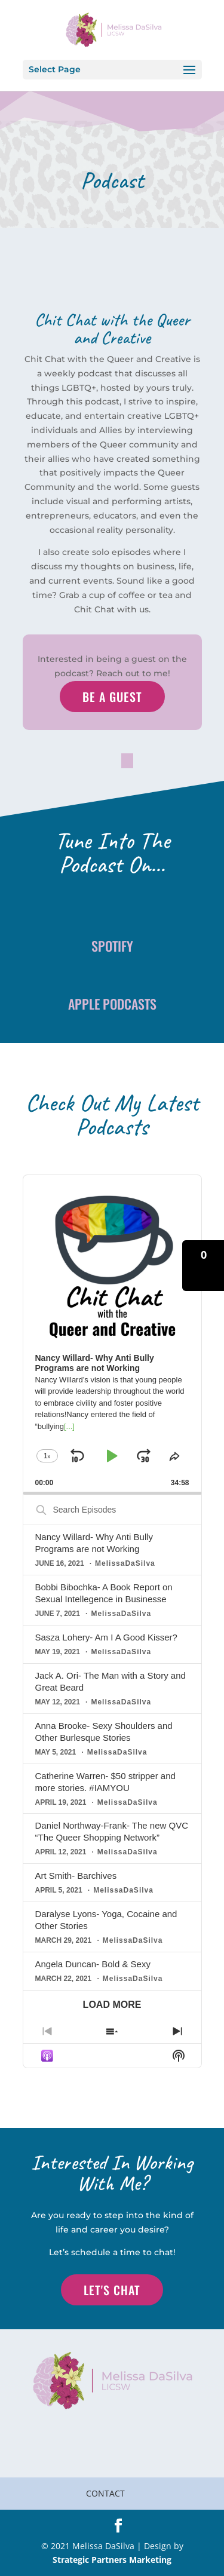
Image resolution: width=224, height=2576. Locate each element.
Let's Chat (112, 2290)
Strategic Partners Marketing (112, 2559)
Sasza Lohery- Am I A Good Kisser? (106, 1637)
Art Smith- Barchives (76, 1875)
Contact (105, 2493)
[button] (203, 1265)
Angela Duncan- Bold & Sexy (93, 1964)
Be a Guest (112, 697)
